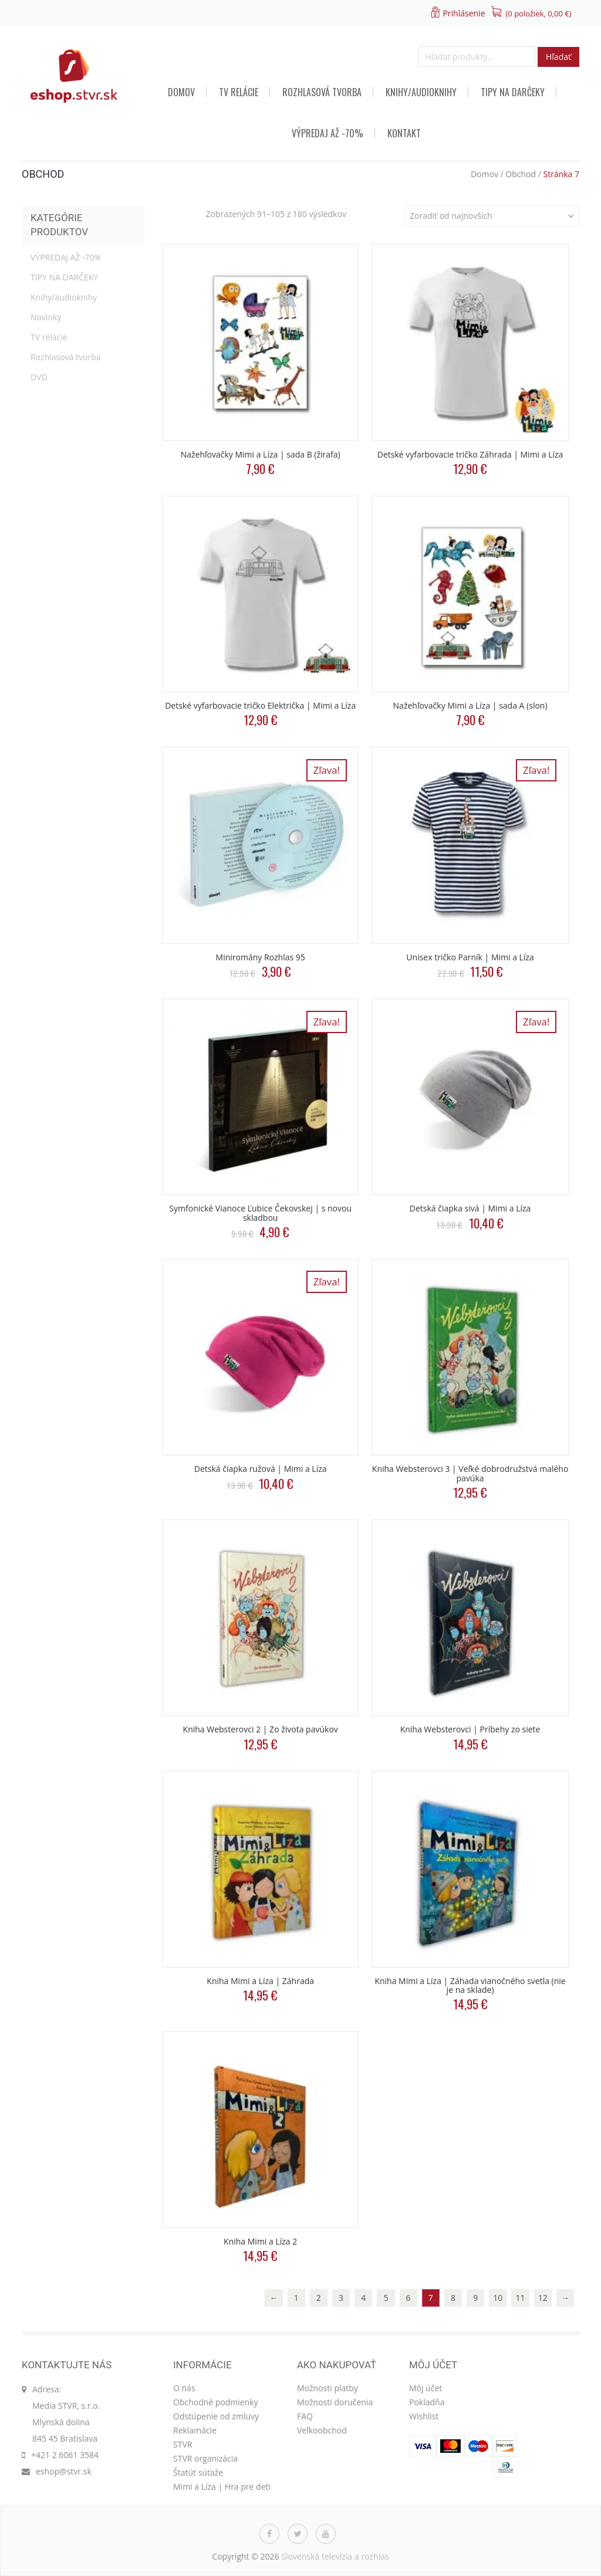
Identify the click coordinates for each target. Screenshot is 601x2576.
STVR (182, 2444)
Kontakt (404, 133)
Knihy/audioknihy (421, 92)
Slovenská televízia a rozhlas (335, 2556)
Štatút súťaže (198, 2472)
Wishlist (423, 2416)
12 (543, 2297)
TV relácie (238, 92)
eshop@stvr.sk (64, 2471)
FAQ (305, 2416)
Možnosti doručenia (335, 2402)
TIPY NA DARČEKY (513, 92)
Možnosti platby (327, 2388)
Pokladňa (426, 2402)
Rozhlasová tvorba (322, 92)
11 (520, 2297)
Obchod (520, 174)
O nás (184, 2388)
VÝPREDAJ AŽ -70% (327, 133)
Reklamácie (195, 2430)
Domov (181, 92)
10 (497, 2297)
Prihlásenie (464, 13)
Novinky (46, 317)
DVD (39, 376)
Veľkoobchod (322, 2430)
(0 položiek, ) (539, 13)
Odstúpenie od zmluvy (216, 2416)
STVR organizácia (205, 2458)
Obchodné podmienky (215, 2402)
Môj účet (425, 2388)
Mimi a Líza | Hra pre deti (222, 2486)
